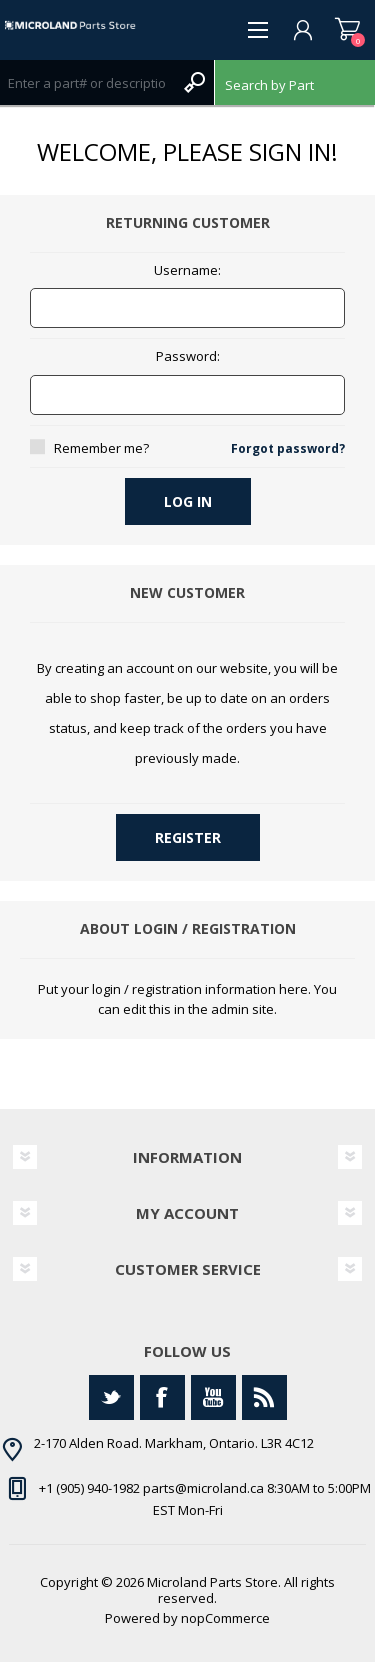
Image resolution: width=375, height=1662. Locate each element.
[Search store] (87, 82)
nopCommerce (225, 1618)
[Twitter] (111, 1397)
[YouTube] (213, 1397)
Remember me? (101, 448)
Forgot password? (288, 448)
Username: (187, 271)
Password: (188, 357)
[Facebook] (162, 1397)
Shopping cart (347, 30)
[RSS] (264, 1397)
